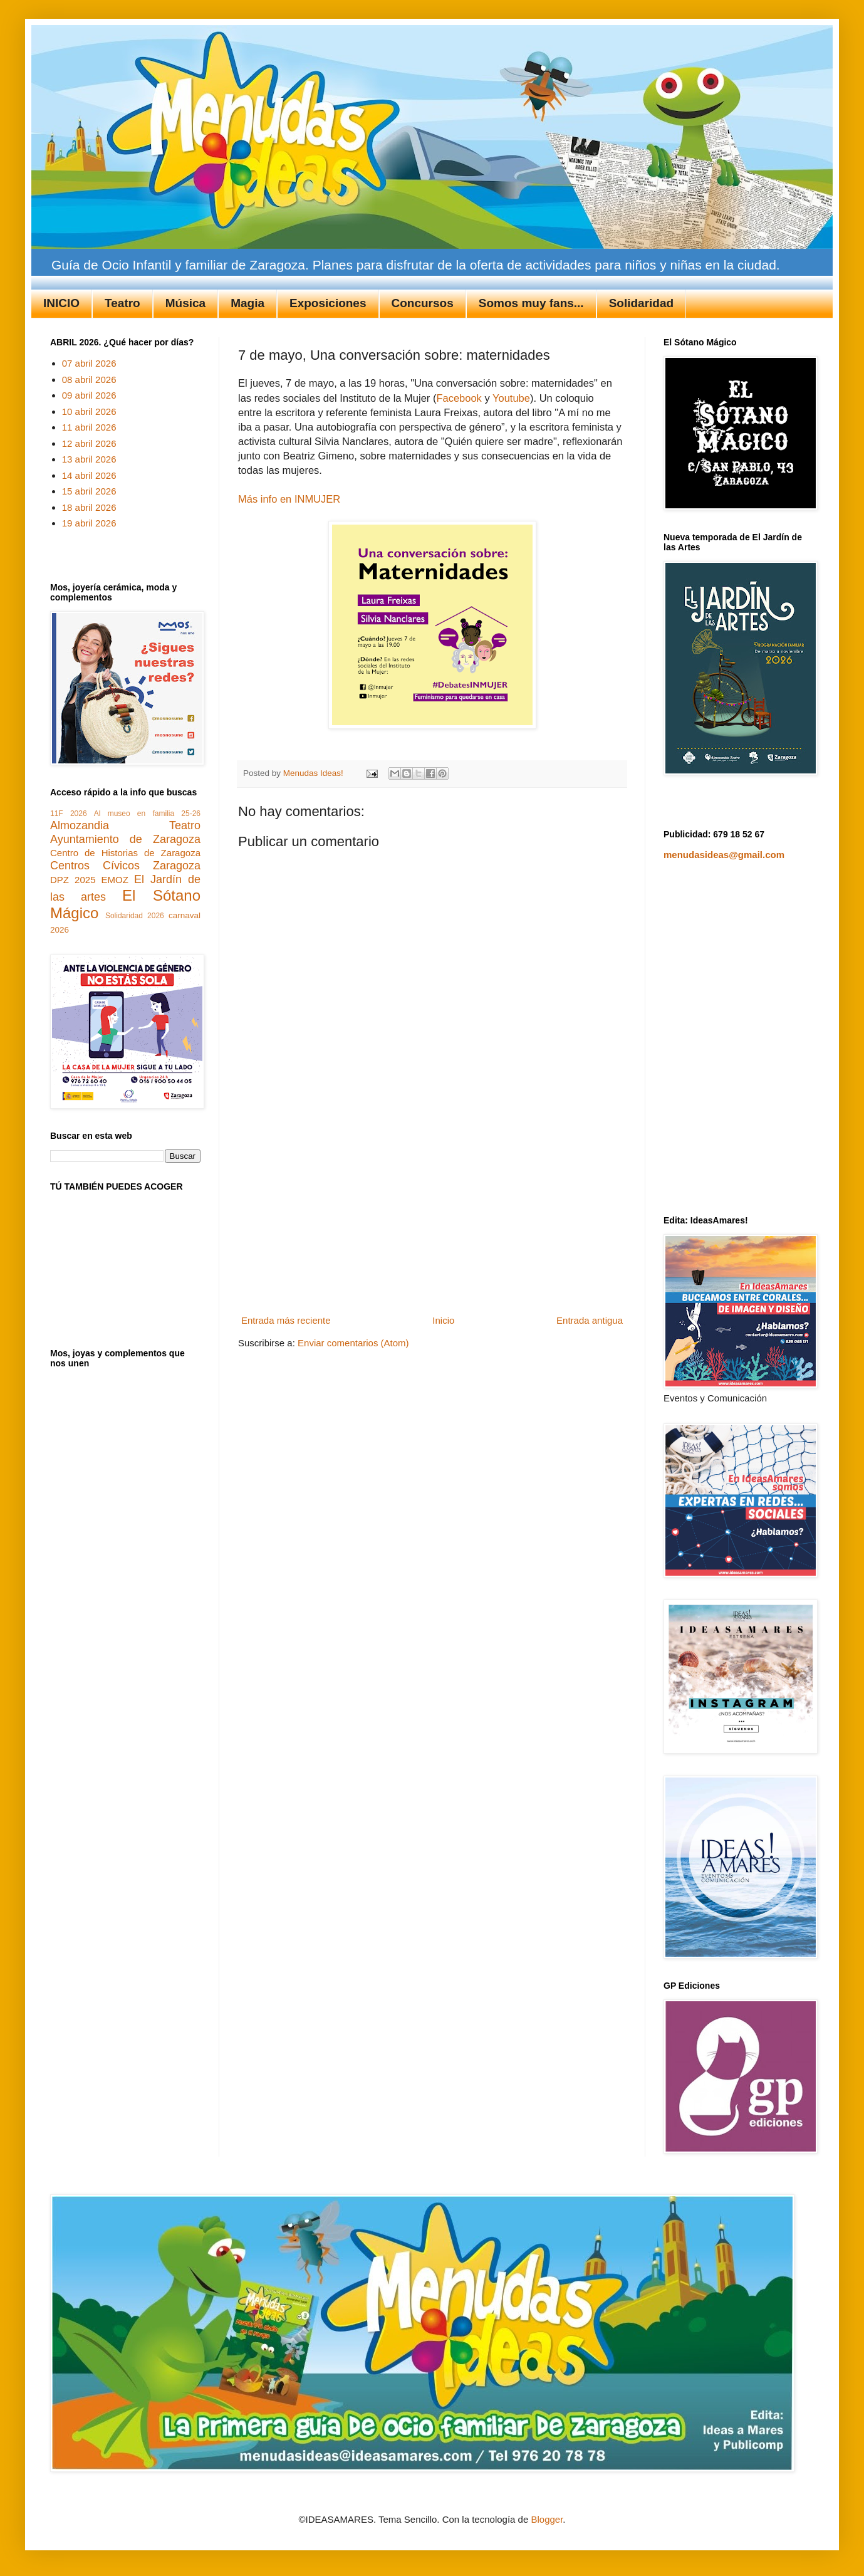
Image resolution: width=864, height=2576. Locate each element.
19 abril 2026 (89, 523)
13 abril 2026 (89, 459)
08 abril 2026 (89, 379)
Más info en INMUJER (289, 499)
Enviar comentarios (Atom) (353, 1343)
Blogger (547, 2519)
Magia (247, 303)
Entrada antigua (589, 1320)
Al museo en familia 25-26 (147, 813)
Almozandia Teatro (125, 825)
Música (185, 303)
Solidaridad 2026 (134, 915)
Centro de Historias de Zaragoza (125, 852)
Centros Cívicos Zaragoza (125, 865)
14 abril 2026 (89, 475)
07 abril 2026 (89, 363)
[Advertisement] (432, 1216)
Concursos (423, 303)
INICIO (61, 303)
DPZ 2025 (72, 879)
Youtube (511, 398)
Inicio (443, 1320)
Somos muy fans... (531, 303)
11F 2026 (68, 813)
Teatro (122, 303)
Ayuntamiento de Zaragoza (125, 839)
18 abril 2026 (89, 507)
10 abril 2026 (89, 411)
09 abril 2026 (89, 395)
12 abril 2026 (89, 443)
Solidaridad (641, 303)
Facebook (458, 398)
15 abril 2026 (89, 491)
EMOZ (114, 879)
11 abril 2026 (89, 427)
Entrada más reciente (286, 1320)
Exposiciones (328, 303)
